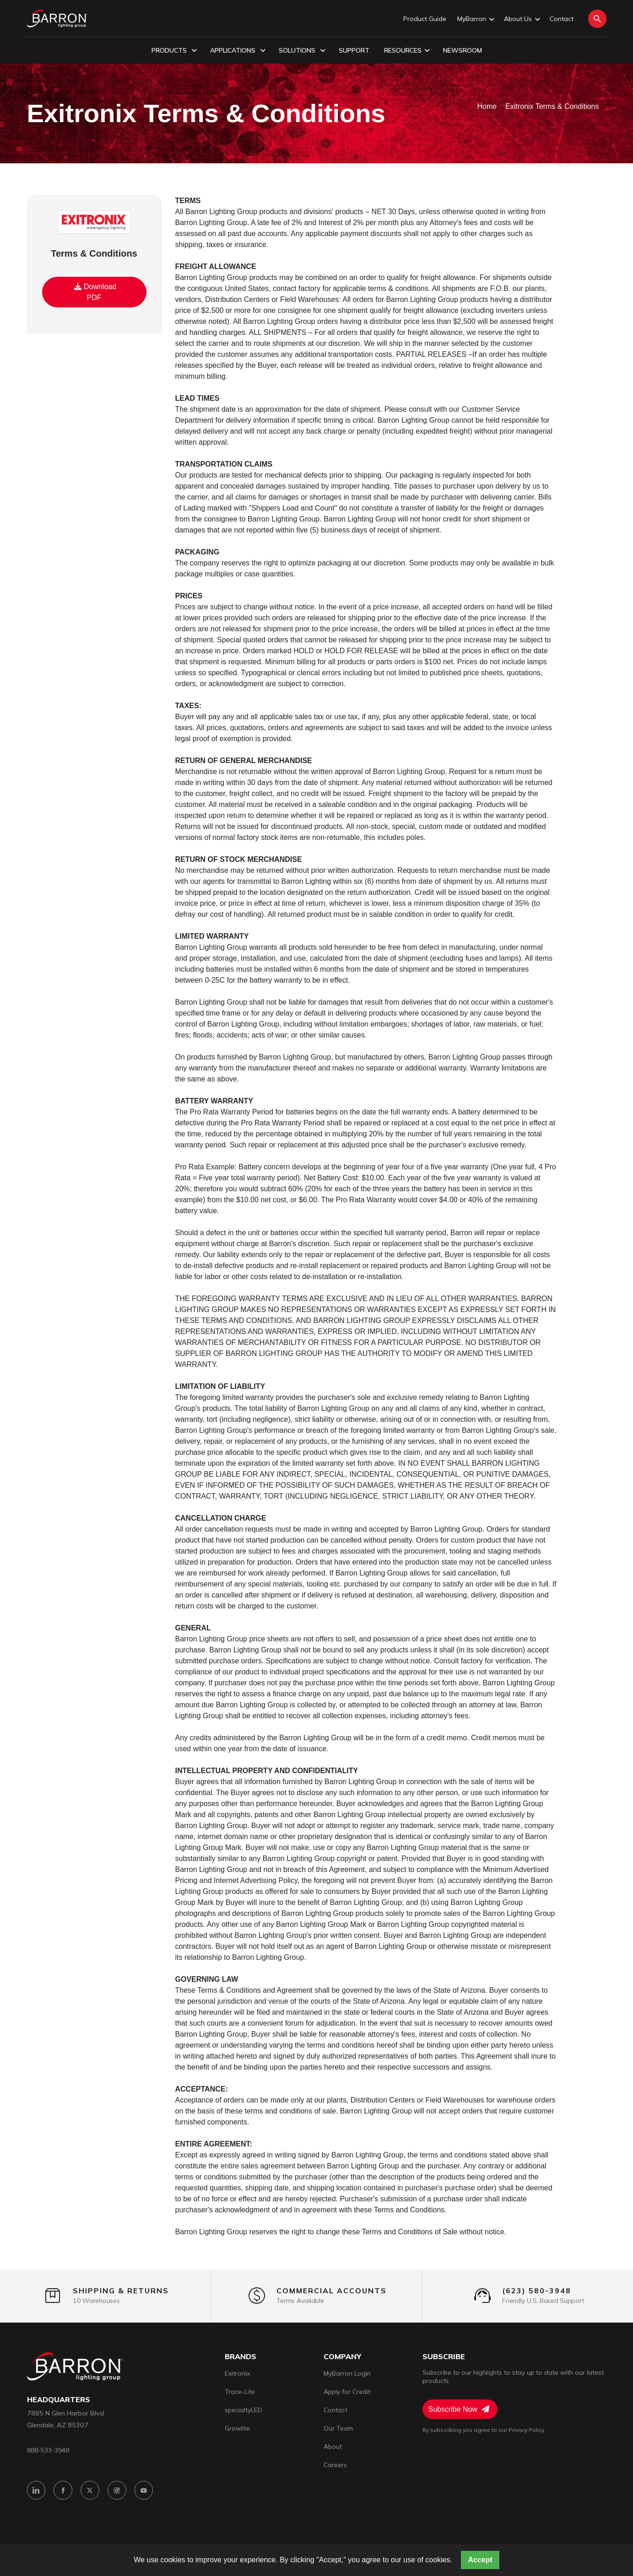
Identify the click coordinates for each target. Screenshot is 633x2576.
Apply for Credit (347, 2392)
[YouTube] (144, 2490)
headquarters (58, 2399)
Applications (237, 50)
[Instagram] (117, 2490)
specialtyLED (243, 2410)
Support (354, 50)
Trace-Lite (240, 2392)
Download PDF (95, 291)
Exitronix (237, 2373)
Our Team (338, 2428)
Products (174, 50)
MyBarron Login (347, 2373)
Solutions (302, 50)
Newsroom (462, 50)
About (333, 2446)
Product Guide (424, 19)
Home (487, 106)
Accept (480, 2560)
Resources (407, 50)
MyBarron (475, 19)
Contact (561, 19)
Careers (335, 2465)
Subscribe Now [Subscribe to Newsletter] (458, 2409)
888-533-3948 (48, 2450)
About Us (521, 19)
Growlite (237, 2428)
